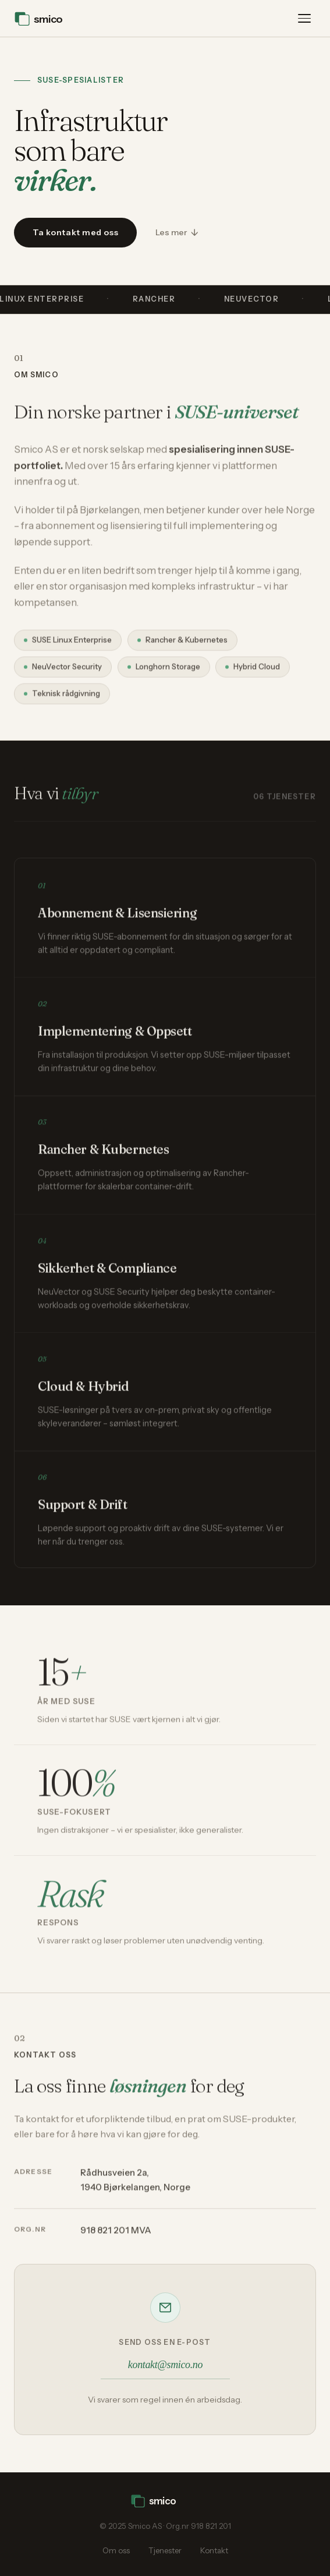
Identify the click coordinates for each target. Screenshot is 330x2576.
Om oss (116, 2550)
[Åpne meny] (304, 18)
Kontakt (214, 2550)
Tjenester (165, 2550)
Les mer (171, 232)
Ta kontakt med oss (75, 232)
